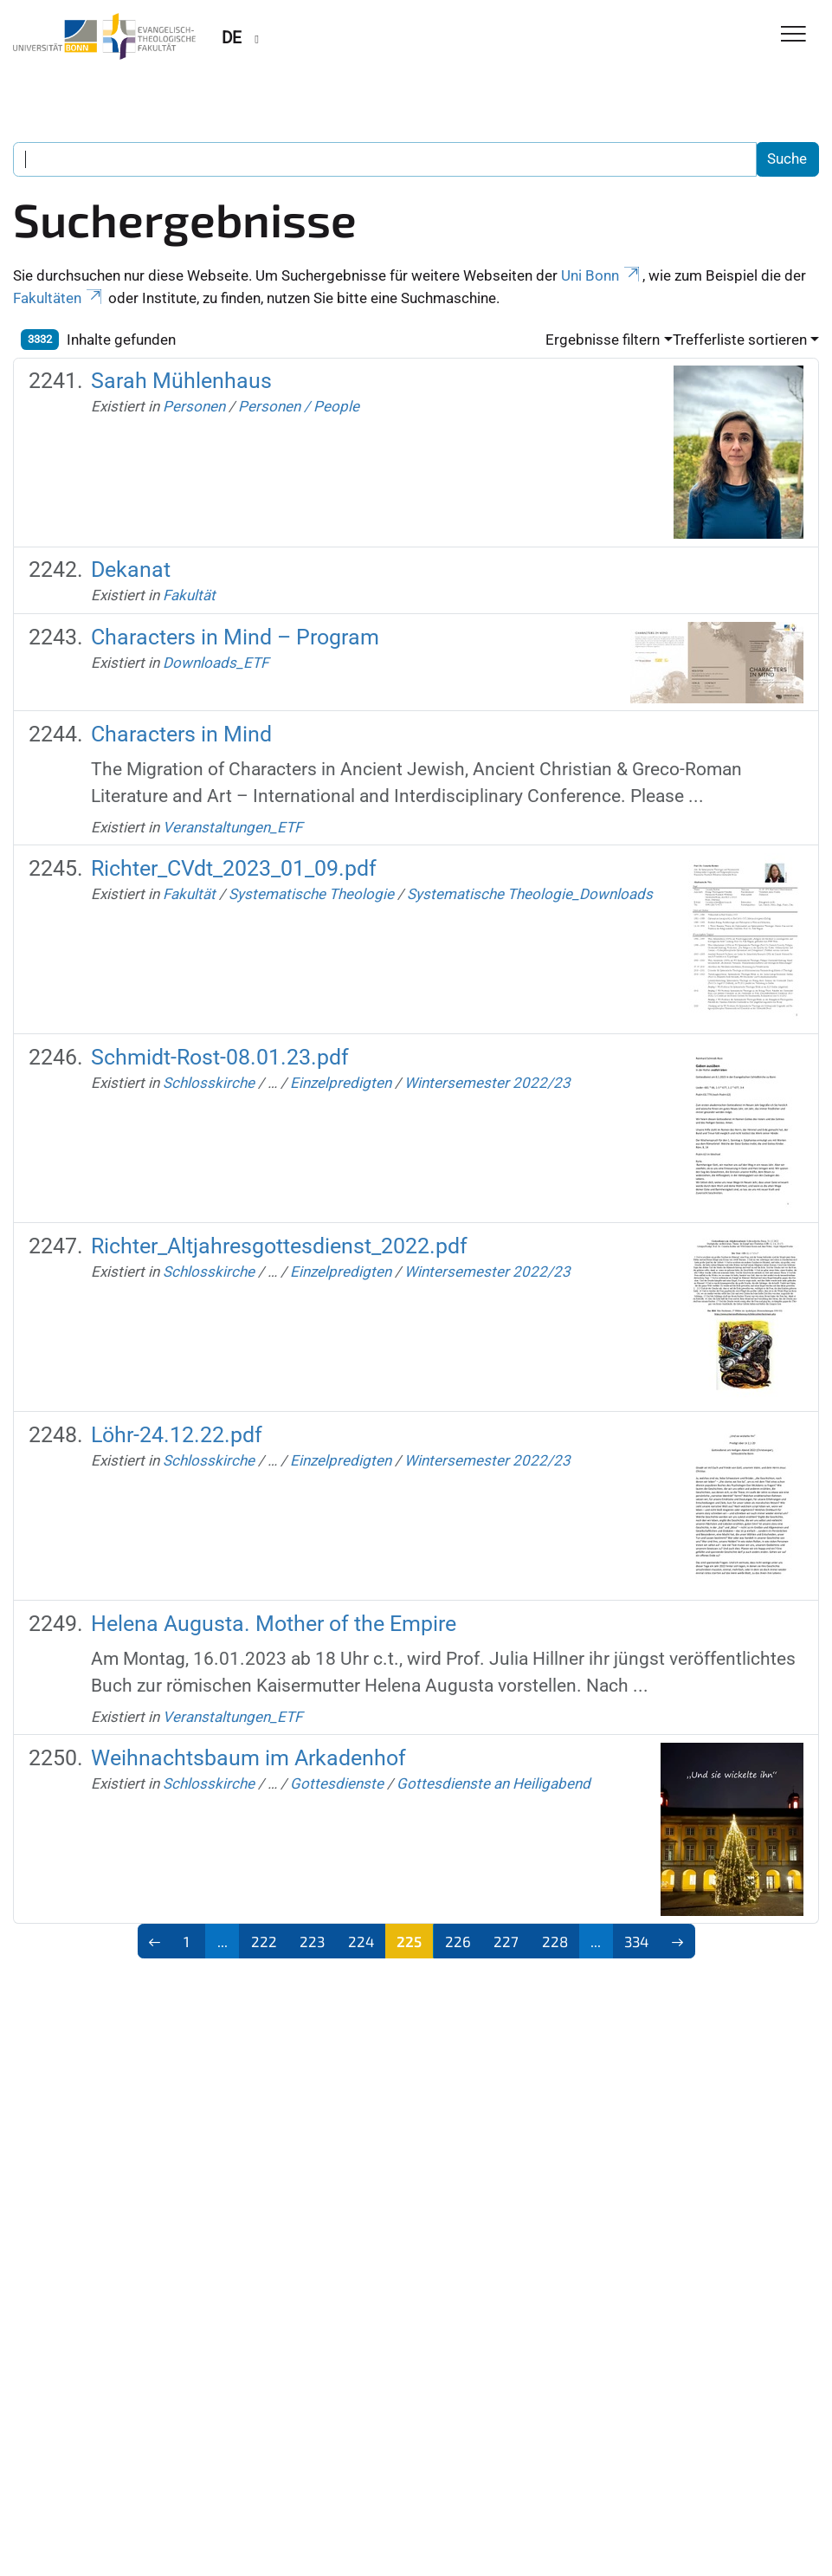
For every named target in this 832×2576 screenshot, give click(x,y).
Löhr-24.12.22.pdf (176, 1434)
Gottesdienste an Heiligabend (493, 1783)
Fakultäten (59, 298)
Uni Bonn (601, 275)
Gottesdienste (337, 1783)
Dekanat (131, 569)
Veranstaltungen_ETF (232, 827)
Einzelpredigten (340, 1082)
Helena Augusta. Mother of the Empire (273, 1623)
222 (264, 1941)
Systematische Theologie (311, 894)
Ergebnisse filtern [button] (602, 339)
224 (361, 1941)
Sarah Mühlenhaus (181, 380)
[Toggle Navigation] (793, 35)
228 (555, 1941)
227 (506, 1941)
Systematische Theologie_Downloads (530, 894)
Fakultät (189, 595)
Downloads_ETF (215, 662)
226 (458, 1941)
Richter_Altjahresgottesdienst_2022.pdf (279, 1246)
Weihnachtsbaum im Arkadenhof (248, 1757)
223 (312, 1941)
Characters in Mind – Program (235, 637)
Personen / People (298, 406)
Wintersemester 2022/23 (487, 1082)
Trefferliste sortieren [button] (740, 339)
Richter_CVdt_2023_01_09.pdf (234, 868)
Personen (194, 406)
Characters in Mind (181, 734)
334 (636, 1941)
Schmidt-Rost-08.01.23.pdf (220, 1057)
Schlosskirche (209, 1082)
